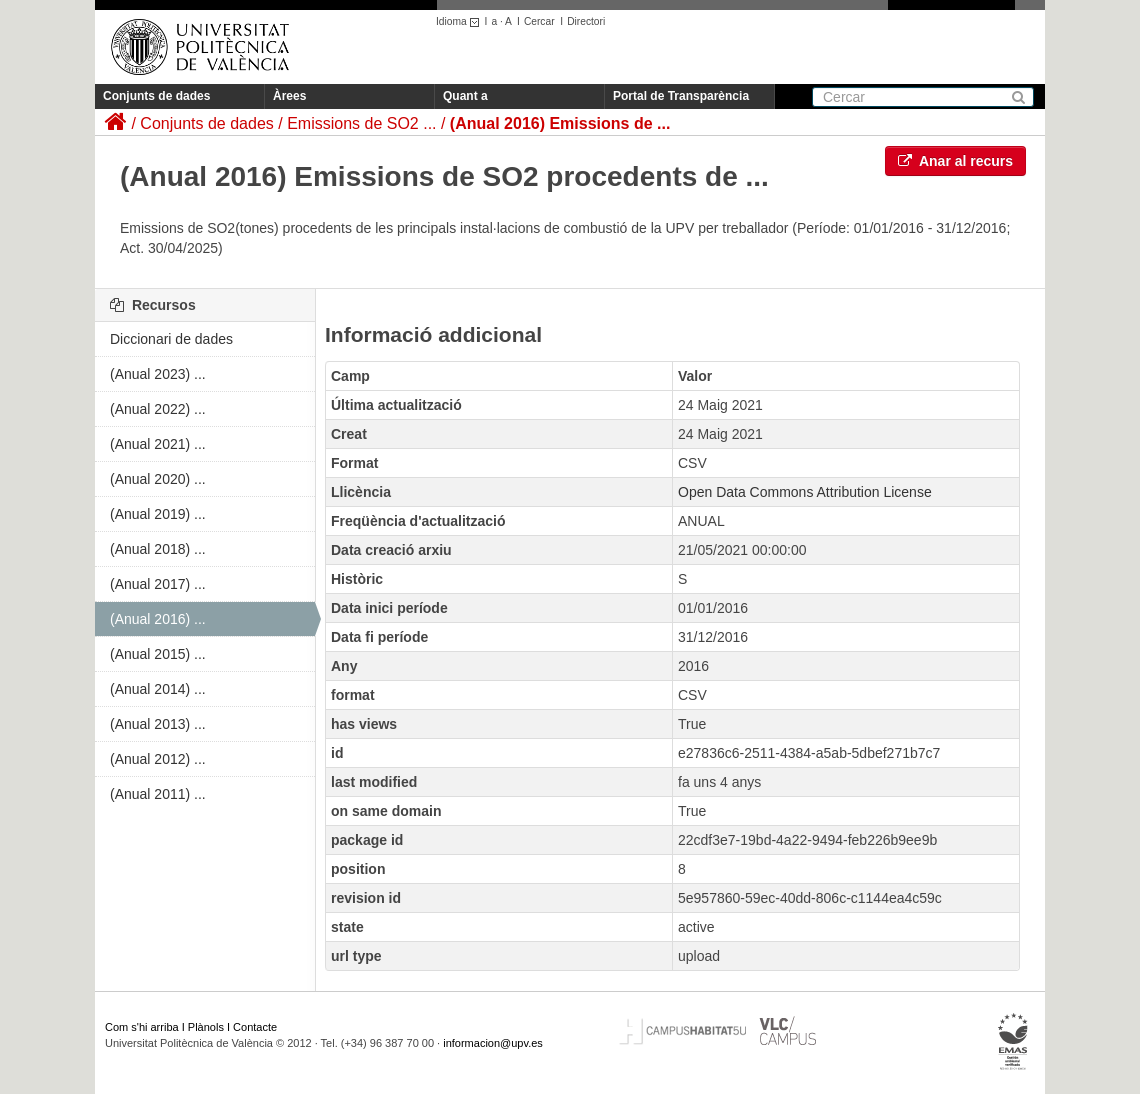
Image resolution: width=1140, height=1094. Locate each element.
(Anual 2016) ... (158, 619)
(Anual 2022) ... (158, 409)
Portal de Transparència (681, 96)
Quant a (465, 96)
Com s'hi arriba (142, 1027)
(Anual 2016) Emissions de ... (560, 123)
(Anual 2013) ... (158, 724)
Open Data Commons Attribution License (805, 492)
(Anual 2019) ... (158, 514)
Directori (586, 21)
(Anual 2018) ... (158, 549)
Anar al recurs (956, 161)
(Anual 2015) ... (158, 654)
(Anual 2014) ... (158, 689)
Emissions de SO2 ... (361, 123)
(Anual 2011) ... (158, 794)
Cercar (539, 21)
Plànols (206, 1027)
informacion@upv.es (493, 1043)
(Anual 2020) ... (158, 479)
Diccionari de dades (171, 339)
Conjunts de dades (156, 96)
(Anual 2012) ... (158, 759)
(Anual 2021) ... (158, 444)
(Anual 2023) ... (158, 374)
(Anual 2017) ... (158, 584)
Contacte (255, 1027)
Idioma (460, 21)
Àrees (289, 96)
